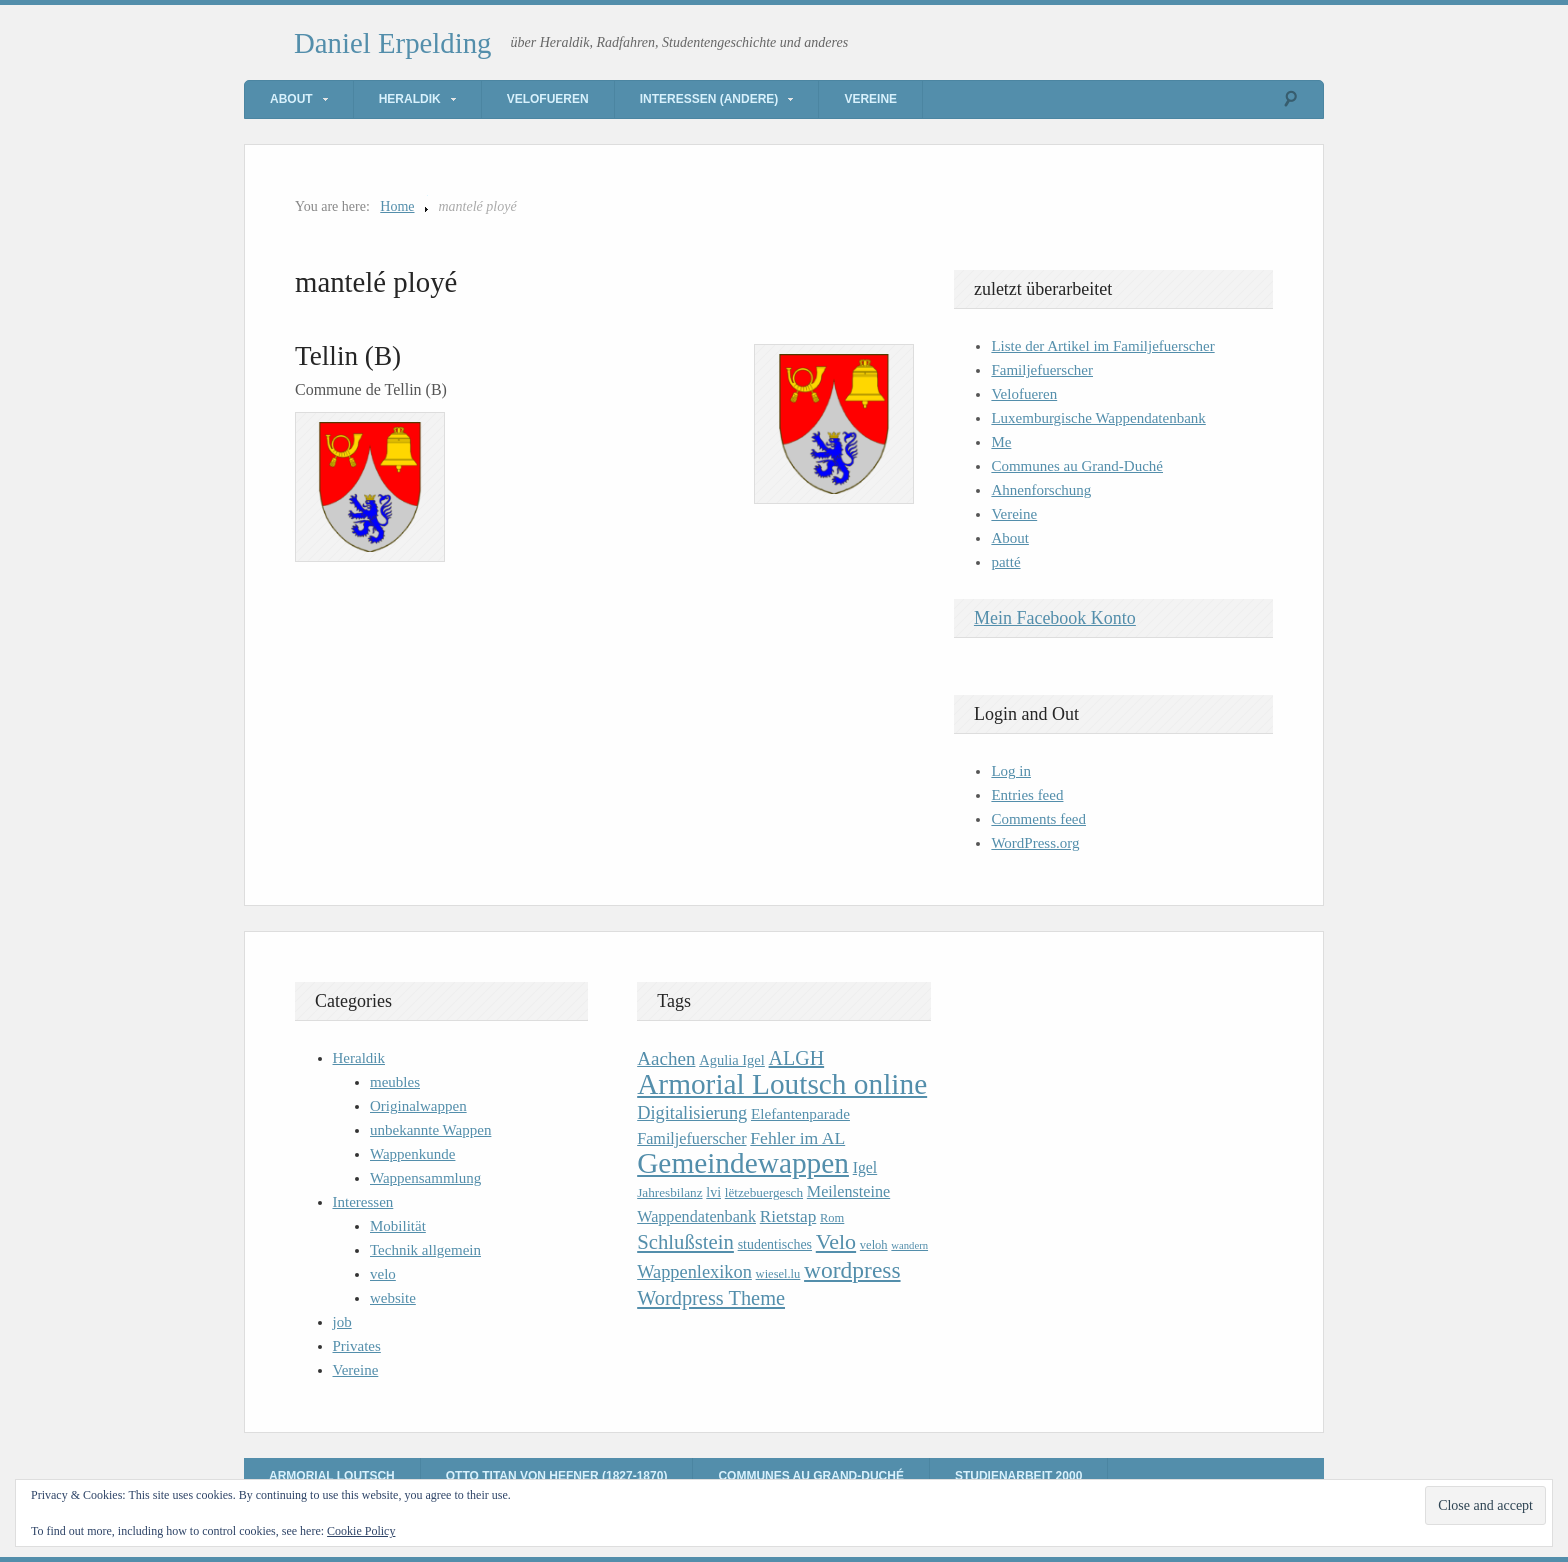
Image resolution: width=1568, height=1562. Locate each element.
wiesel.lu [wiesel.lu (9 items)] (778, 1274)
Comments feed (1038, 819)
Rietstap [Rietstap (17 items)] (788, 1216)
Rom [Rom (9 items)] (832, 1218)
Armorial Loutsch (332, 1476)
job (342, 1322)
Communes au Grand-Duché (1077, 466)
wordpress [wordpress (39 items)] (852, 1270)
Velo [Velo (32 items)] (836, 1241)
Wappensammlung (425, 1178)
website (393, 1298)
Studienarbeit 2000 (1018, 1476)
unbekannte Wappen (430, 1130)
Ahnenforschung (1041, 490)
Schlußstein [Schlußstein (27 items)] (685, 1242)
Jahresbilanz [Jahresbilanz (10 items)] (669, 1192)
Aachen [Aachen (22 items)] (666, 1058)
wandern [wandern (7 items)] (909, 1245)
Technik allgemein (425, 1250)
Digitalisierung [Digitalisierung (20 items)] (692, 1113)
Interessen (363, 1202)
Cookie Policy (361, 1531)
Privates (357, 1346)
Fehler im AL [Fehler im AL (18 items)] (797, 1138)
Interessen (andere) (709, 99)
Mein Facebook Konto (1055, 618)
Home (397, 206)
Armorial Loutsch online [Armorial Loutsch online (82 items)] (782, 1084)
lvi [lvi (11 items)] (713, 1192)
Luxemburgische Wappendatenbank (1098, 418)
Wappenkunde (412, 1154)
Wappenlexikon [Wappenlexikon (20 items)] (694, 1272)
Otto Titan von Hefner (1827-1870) (557, 1476)
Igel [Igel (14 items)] (865, 1167)
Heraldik (410, 99)
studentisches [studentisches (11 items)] (775, 1244)
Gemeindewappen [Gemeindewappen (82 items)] (743, 1163)
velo (383, 1274)
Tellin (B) (348, 356)
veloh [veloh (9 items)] (874, 1245)
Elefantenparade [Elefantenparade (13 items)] (800, 1113)
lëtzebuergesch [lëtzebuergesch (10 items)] (764, 1192)
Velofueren (548, 99)
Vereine (870, 99)
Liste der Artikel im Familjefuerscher (1102, 346)
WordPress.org (1035, 843)
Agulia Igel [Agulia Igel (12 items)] (732, 1060)
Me (1001, 442)
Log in (1011, 771)
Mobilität (398, 1226)
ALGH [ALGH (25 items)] (797, 1058)
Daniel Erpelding (393, 43)
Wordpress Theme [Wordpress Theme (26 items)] (711, 1298)
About (291, 99)
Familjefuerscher (1042, 370)
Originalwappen (418, 1106)
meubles (395, 1082)
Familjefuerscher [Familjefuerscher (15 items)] (691, 1138)
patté (1005, 562)
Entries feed (1027, 795)
